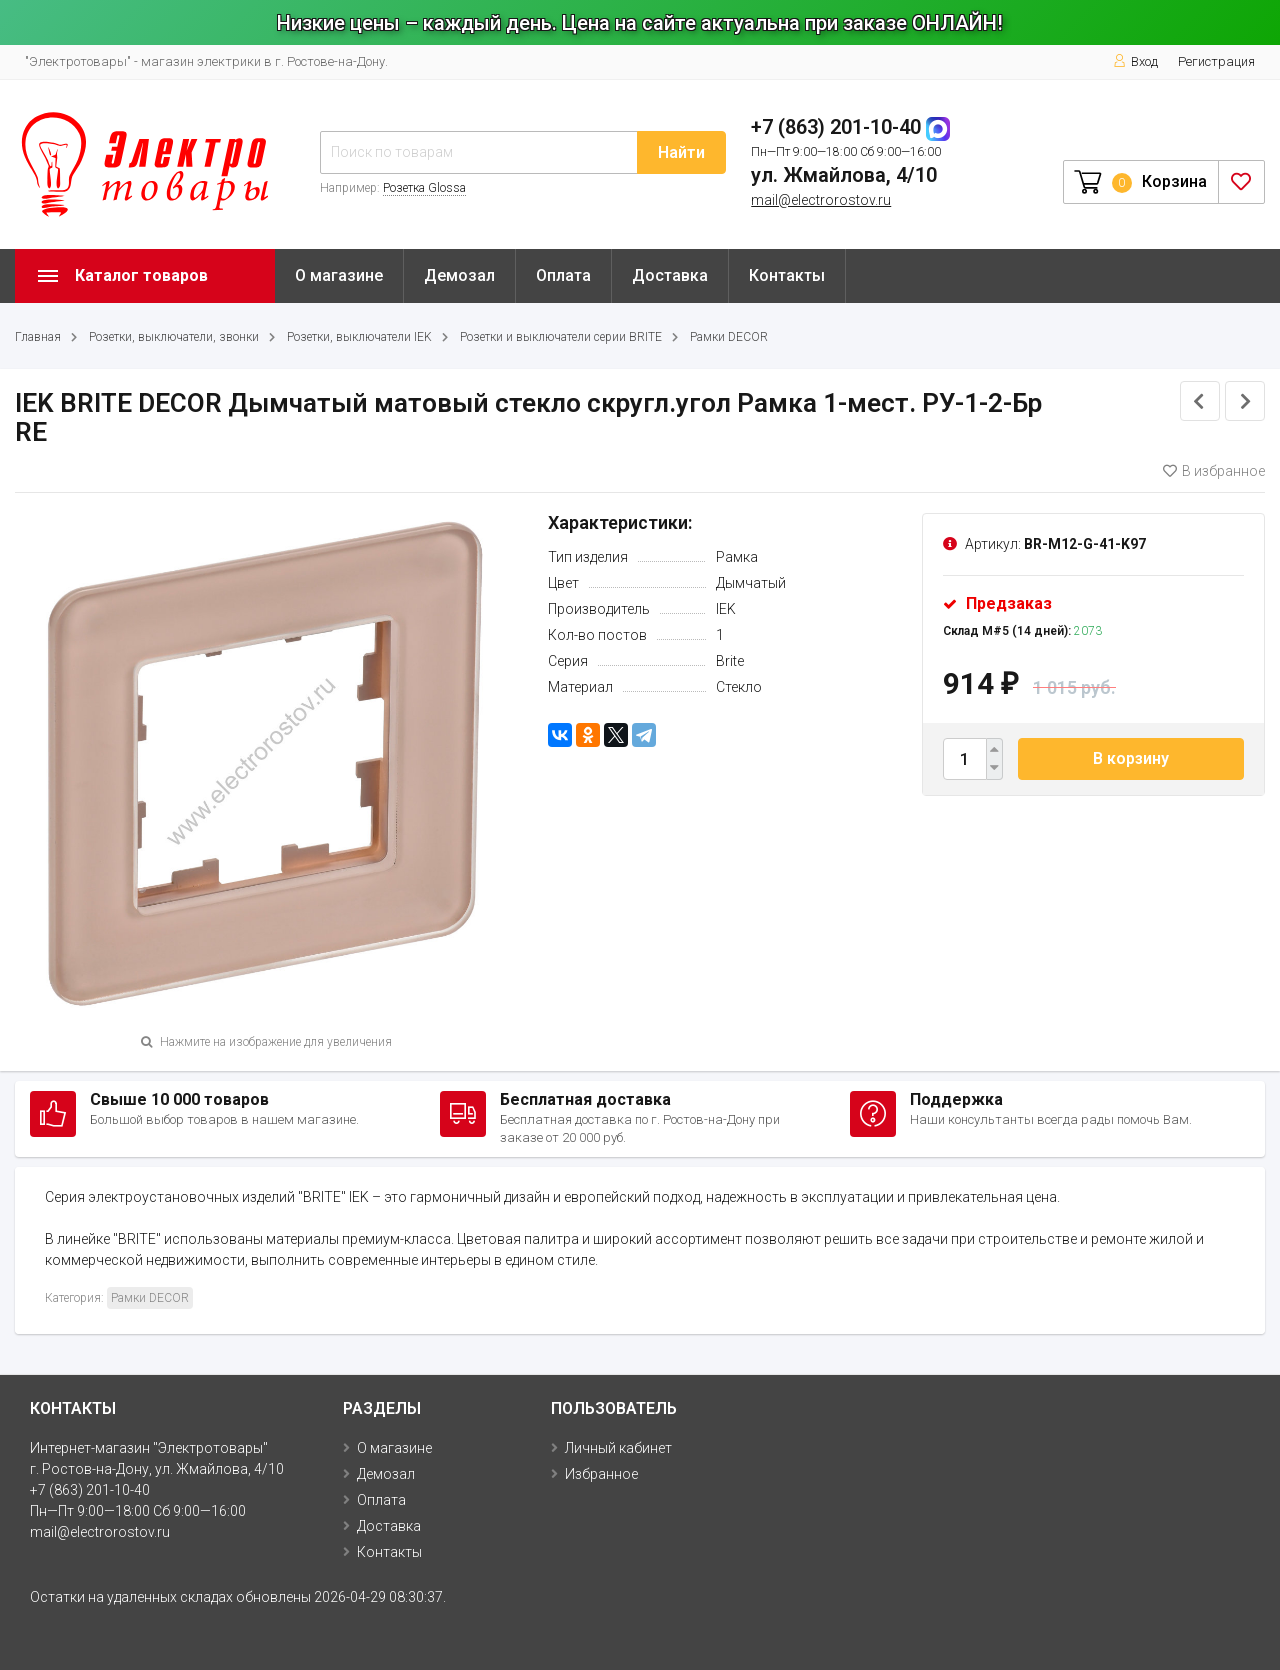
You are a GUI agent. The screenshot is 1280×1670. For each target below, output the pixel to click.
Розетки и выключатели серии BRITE (561, 337)
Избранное (601, 1474)
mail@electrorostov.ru (821, 200)
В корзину (1131, 758)
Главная (38, 337)
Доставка (670, 275)
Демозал (459, 275)
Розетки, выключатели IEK (359, 337)
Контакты (787, 275)
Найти (681, 152)
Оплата (563, 275)
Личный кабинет (618, 1448)
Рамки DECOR (729, 337)
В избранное (1214, 471)
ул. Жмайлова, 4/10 (844, 175)
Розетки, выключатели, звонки (174, 337)
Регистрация (1216, 61)
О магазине (339, 275)
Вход (1135, 61)
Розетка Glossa (424, 188)
